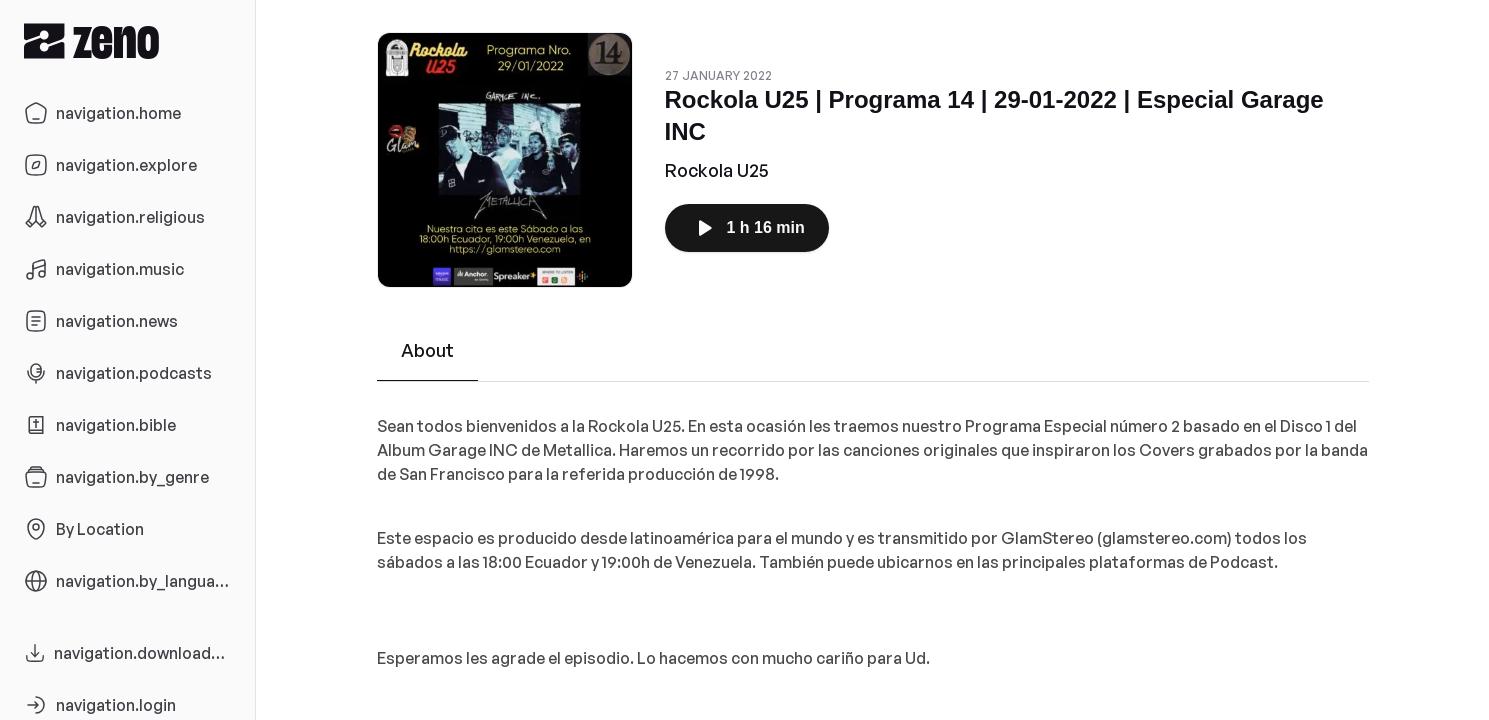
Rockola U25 (717, 170)
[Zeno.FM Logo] (127, 40)
